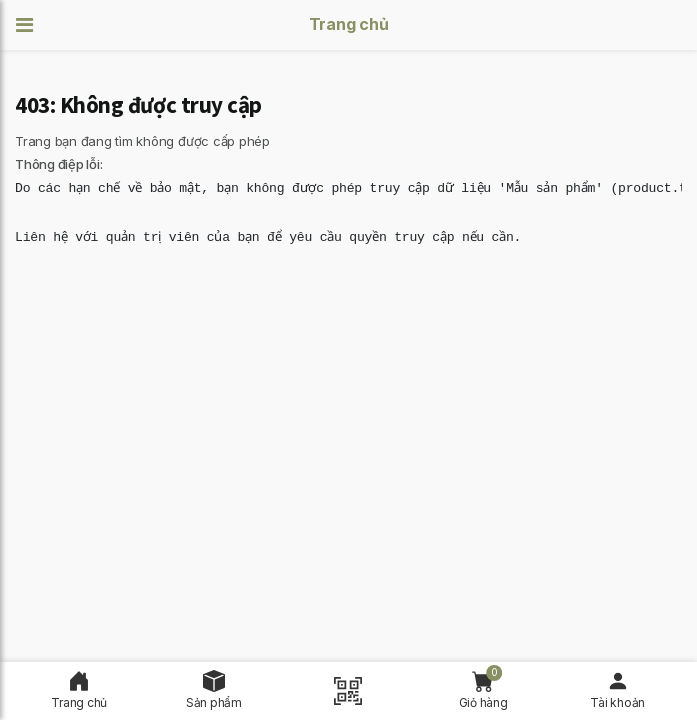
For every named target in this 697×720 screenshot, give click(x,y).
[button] (31, 25)
